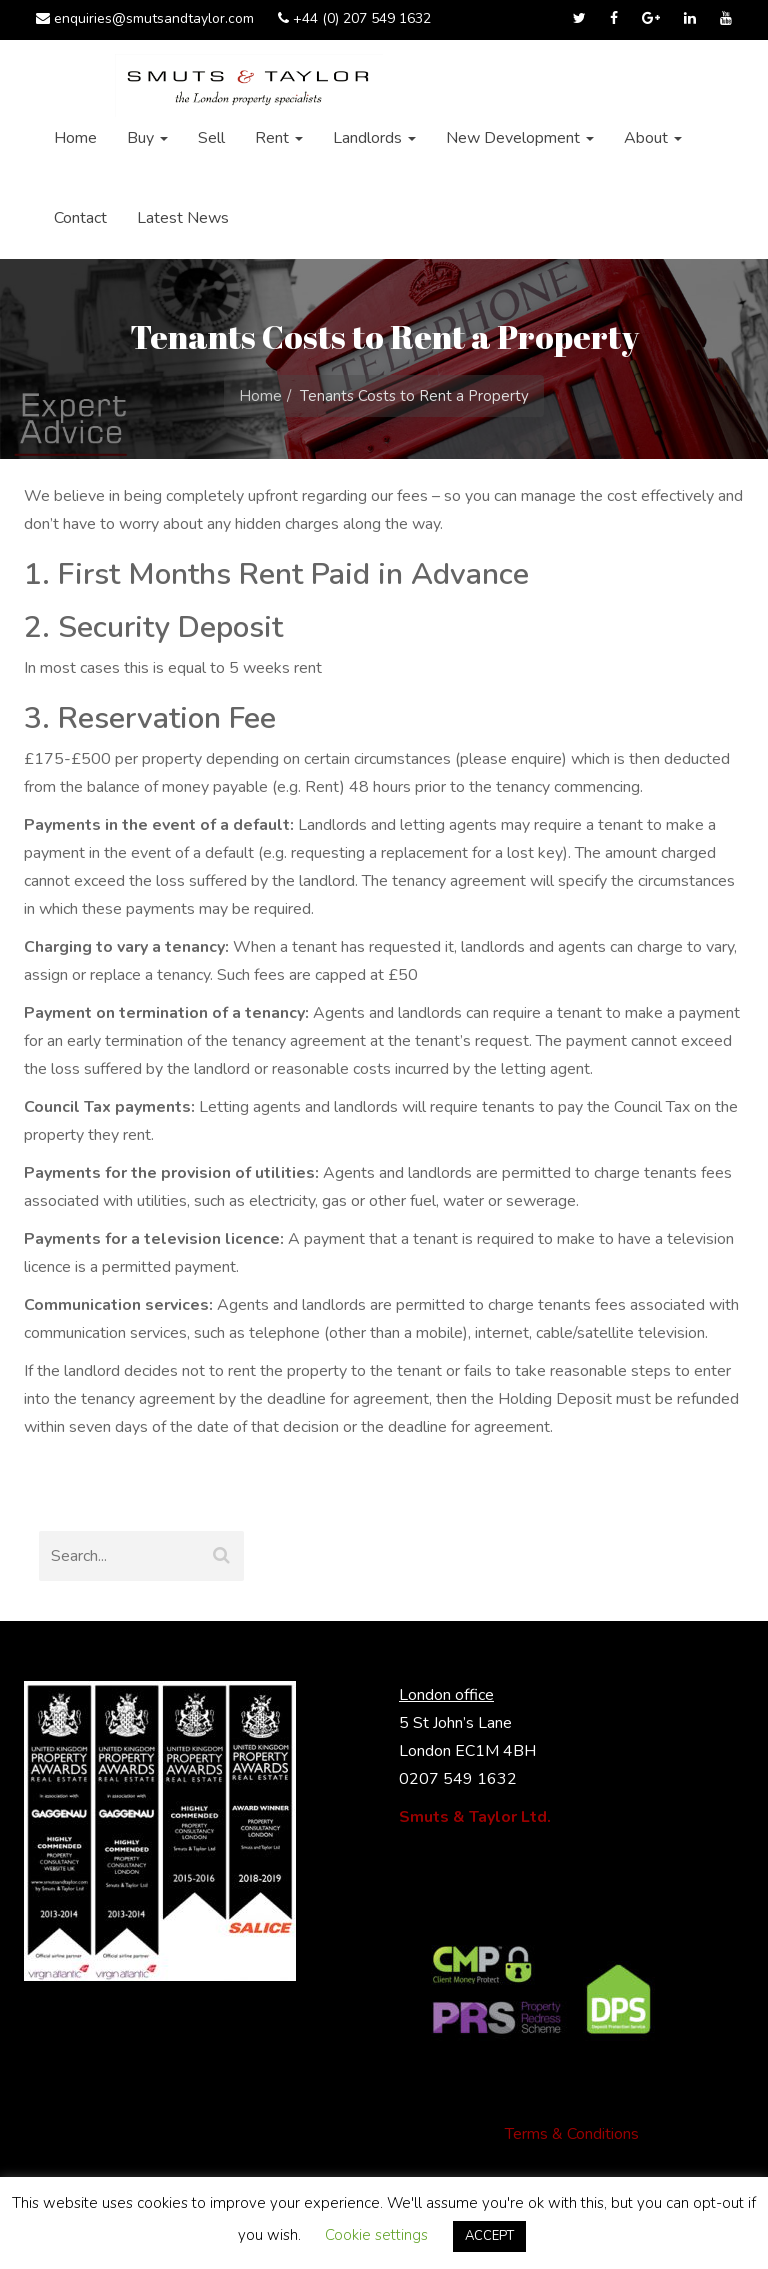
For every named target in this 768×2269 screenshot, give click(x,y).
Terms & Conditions (572, 2134)
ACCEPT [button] (489, 2236)
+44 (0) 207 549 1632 (354, 18)
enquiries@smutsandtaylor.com (145, 18)
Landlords (374, 138)
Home (75, 138)
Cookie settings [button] (376, 2235)
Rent (279, 138)
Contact (80, 218)
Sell (211, 138)
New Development (520, 138)
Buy (147, 138)
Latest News (183, 218)
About (653, 138)
